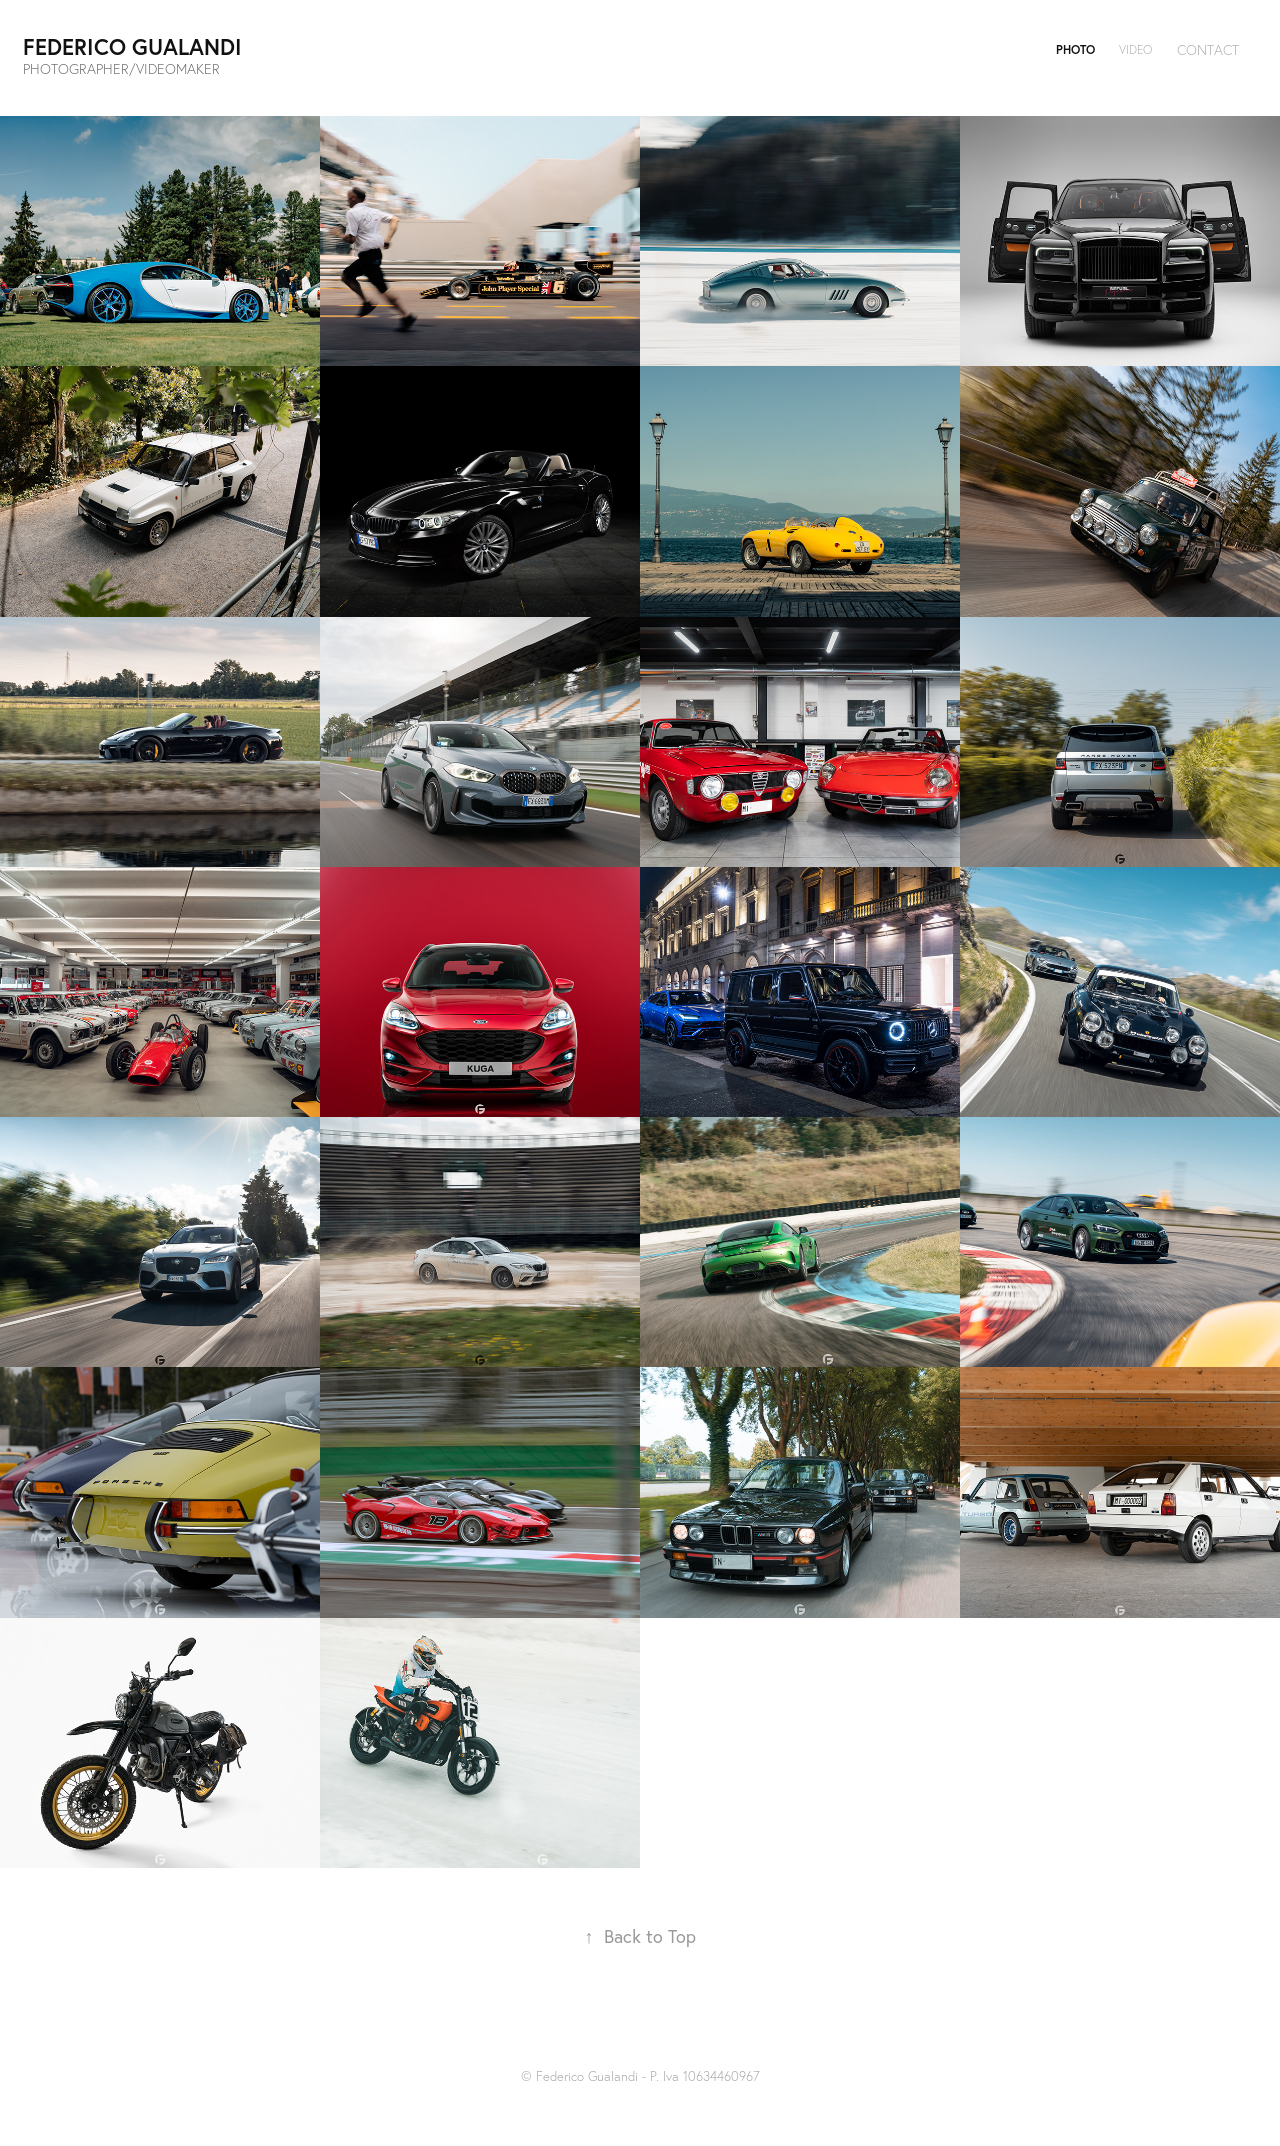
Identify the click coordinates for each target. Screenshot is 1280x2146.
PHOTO (1075, 49)
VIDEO (1135, 49)
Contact (1208, 50)
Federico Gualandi (132, 46)
